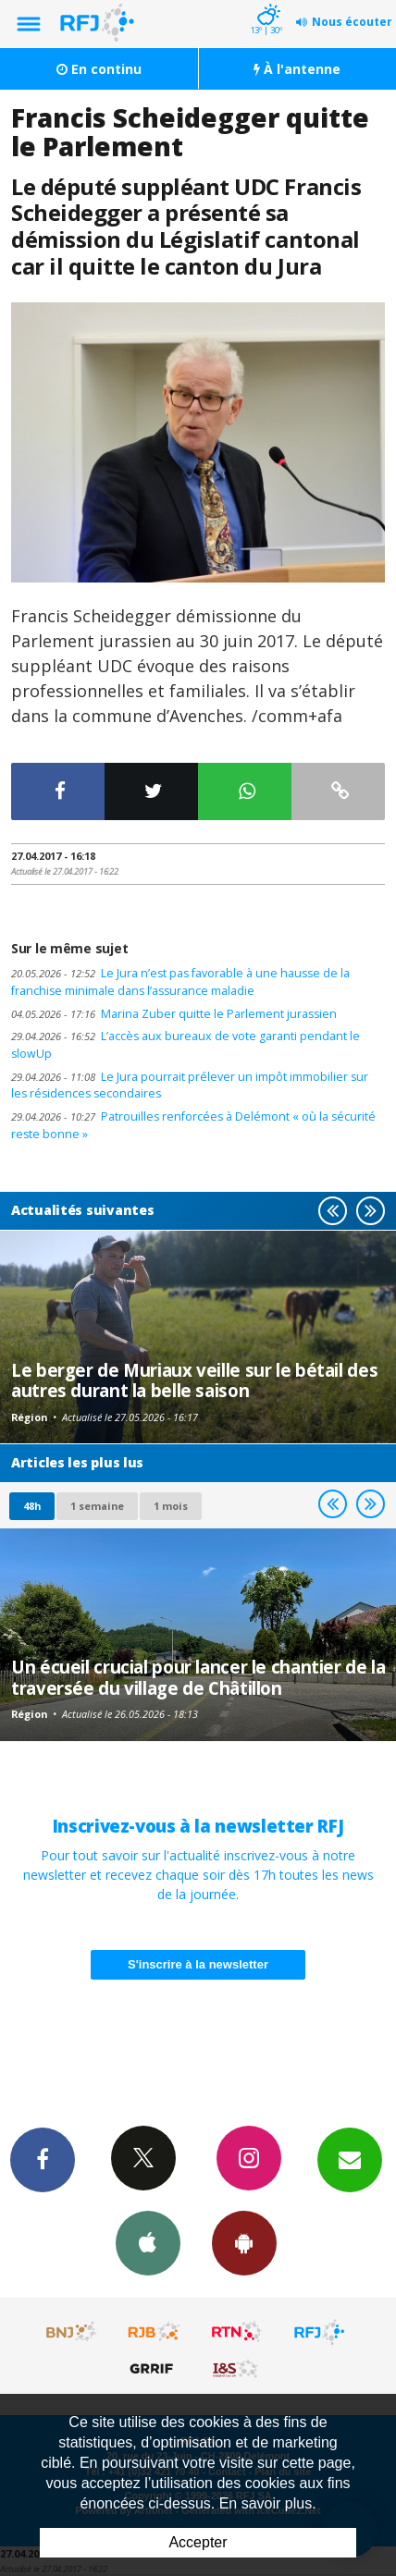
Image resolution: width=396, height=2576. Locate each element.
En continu (99, 69)
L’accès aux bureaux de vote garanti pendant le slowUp (185, 1044)
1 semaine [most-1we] (97, 1506)
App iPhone (148, 2242)
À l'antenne (297, 69)
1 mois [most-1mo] (171, 1506)
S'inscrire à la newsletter (198, 1964)
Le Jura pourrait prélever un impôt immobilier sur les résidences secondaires (189, 1085)
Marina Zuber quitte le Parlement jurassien (174, 1014)
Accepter (197, 2542)
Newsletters (349, 2159)
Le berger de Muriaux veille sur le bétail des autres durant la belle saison (194, 1380)
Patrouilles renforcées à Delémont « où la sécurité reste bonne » (193, 1125)
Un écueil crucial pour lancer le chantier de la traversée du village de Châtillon (198, 1677)
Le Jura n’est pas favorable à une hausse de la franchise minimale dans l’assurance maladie (180, 982)
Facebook (42, 2159)
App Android (244, 2242)
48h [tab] (32, 1506)
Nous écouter (352, 22)
